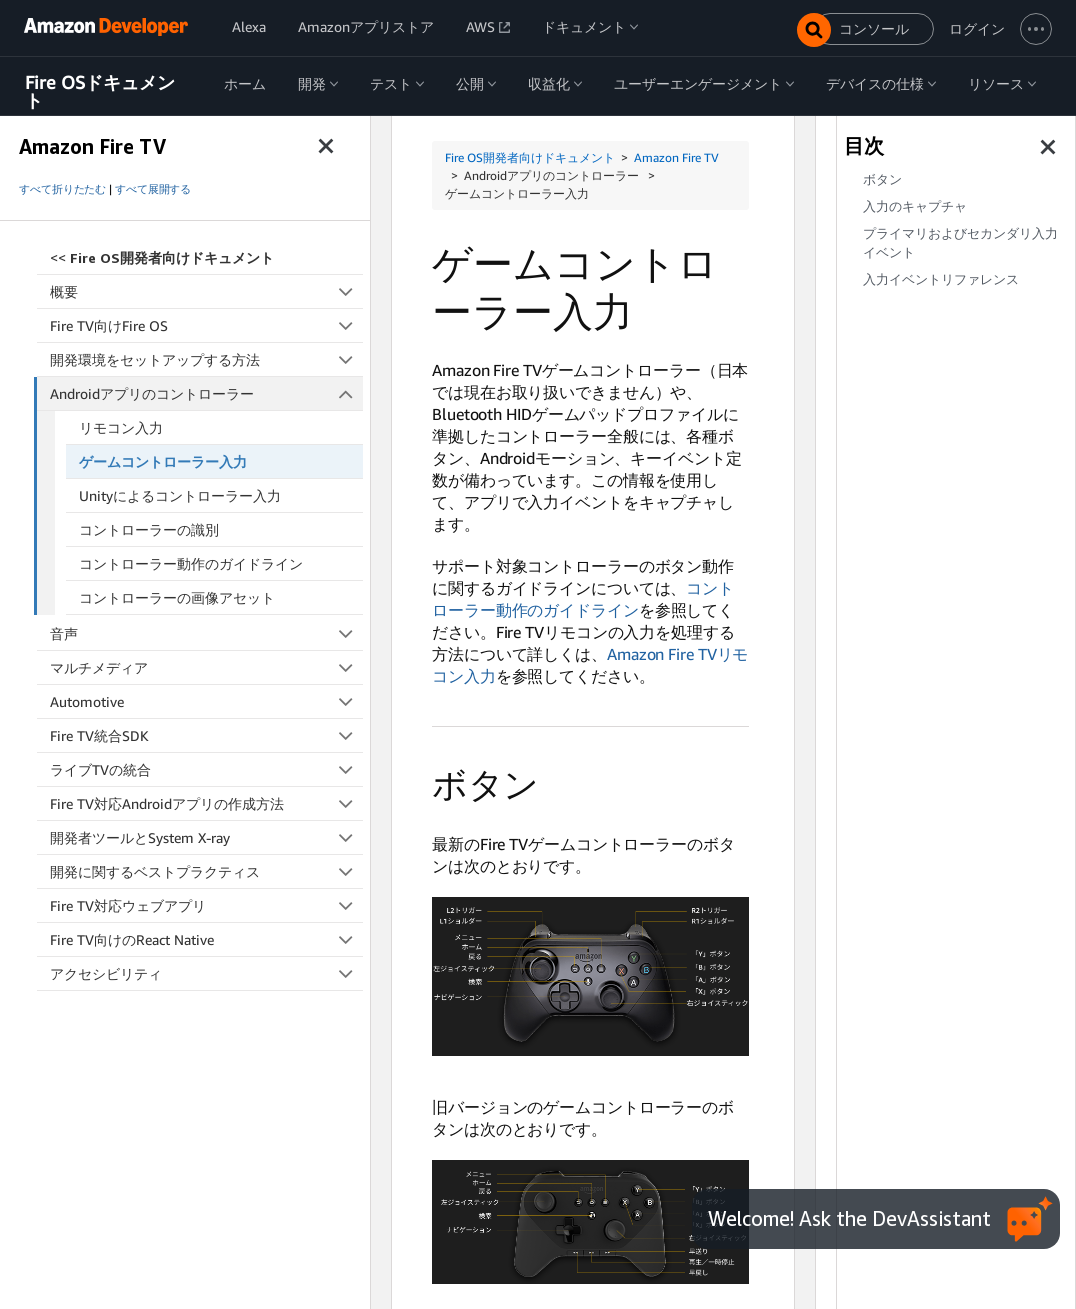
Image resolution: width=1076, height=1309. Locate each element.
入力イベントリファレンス (941, 279)
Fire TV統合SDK (206, 735)
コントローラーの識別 (149, 529)
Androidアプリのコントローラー (207, 393)
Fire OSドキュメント (100, 91)
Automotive (206, 701)
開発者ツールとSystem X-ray (206, 837)
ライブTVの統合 (206, 769)
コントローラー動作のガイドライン (191, 563)
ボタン (882, 179)
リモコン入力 (121, 427)
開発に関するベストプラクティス (206, 871)
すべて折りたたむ (62, 189)
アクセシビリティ (206, 973)
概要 (206, 291)
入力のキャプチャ (915, 206)
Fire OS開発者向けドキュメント (530, 157)
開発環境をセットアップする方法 (206, 359)
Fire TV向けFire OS (206, 325)
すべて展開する (153, 189)
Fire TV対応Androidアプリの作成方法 (206, 803)
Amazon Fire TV (676, 157)
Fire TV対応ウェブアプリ (206, 905)
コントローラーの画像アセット (177, 597)
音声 (206, 633)
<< (162, 257)
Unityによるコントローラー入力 (180, 495)
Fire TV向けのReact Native (206, 939)
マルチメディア (206, 667)
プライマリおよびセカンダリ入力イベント (960, 243)
